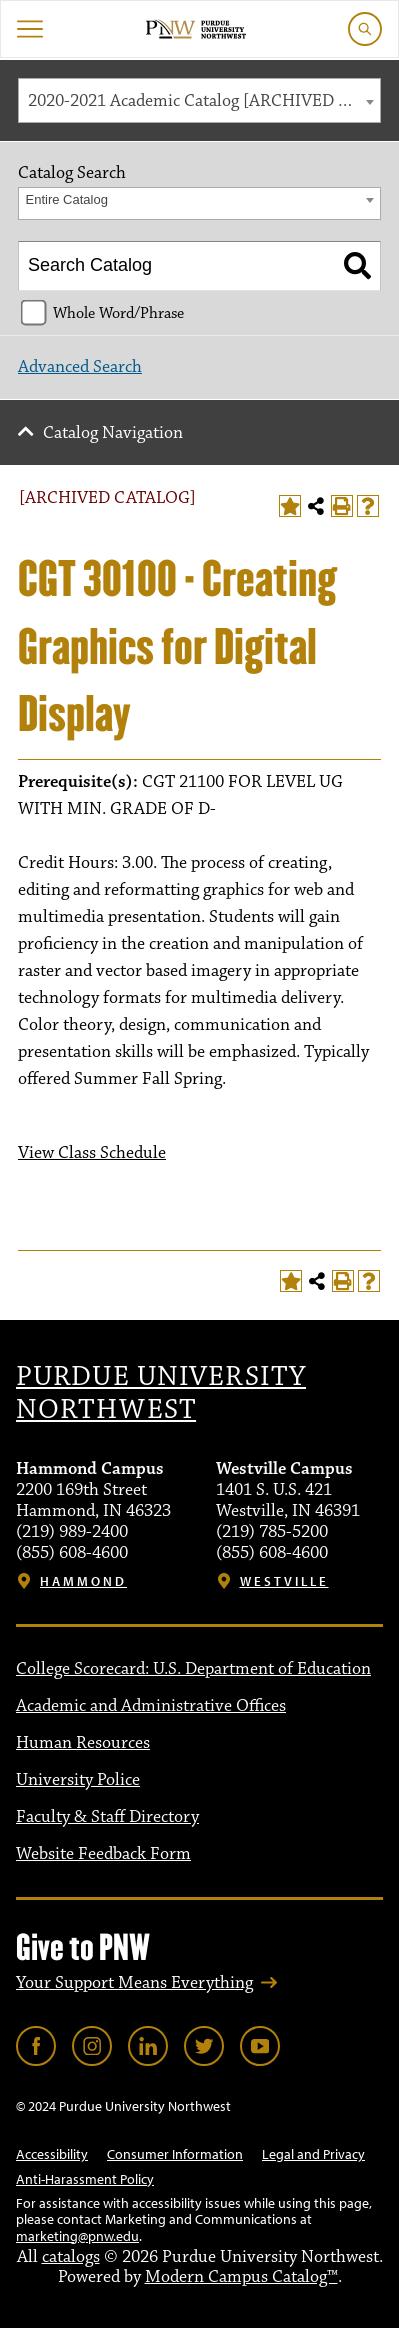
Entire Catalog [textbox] (67, 199)
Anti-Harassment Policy (85, 2179)
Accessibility (52, 2154)
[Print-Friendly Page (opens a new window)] (342, 506)
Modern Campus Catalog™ (241, 2277)
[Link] (36, 2046)
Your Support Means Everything (134, 1983)
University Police (78, 1780)
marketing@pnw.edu (77, 2236)
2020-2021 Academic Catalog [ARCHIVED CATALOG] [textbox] (204, 101)
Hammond (83, 1581)
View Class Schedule (92, 1153)
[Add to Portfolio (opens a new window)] (290, 506)
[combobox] (199, 100)
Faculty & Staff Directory (107, 1817)
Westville (284, 1581)
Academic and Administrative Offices (151, 1706)
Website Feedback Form (103, 1854)
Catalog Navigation (113, 433)
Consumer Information (175, 2154)
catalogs (71, 2257)
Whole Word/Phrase (118, 313)
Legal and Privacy (313, 2154)
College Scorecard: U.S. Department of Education (193, 1669)
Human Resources (83, 1743)
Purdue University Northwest (161, 1394)
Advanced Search (80, 367)
